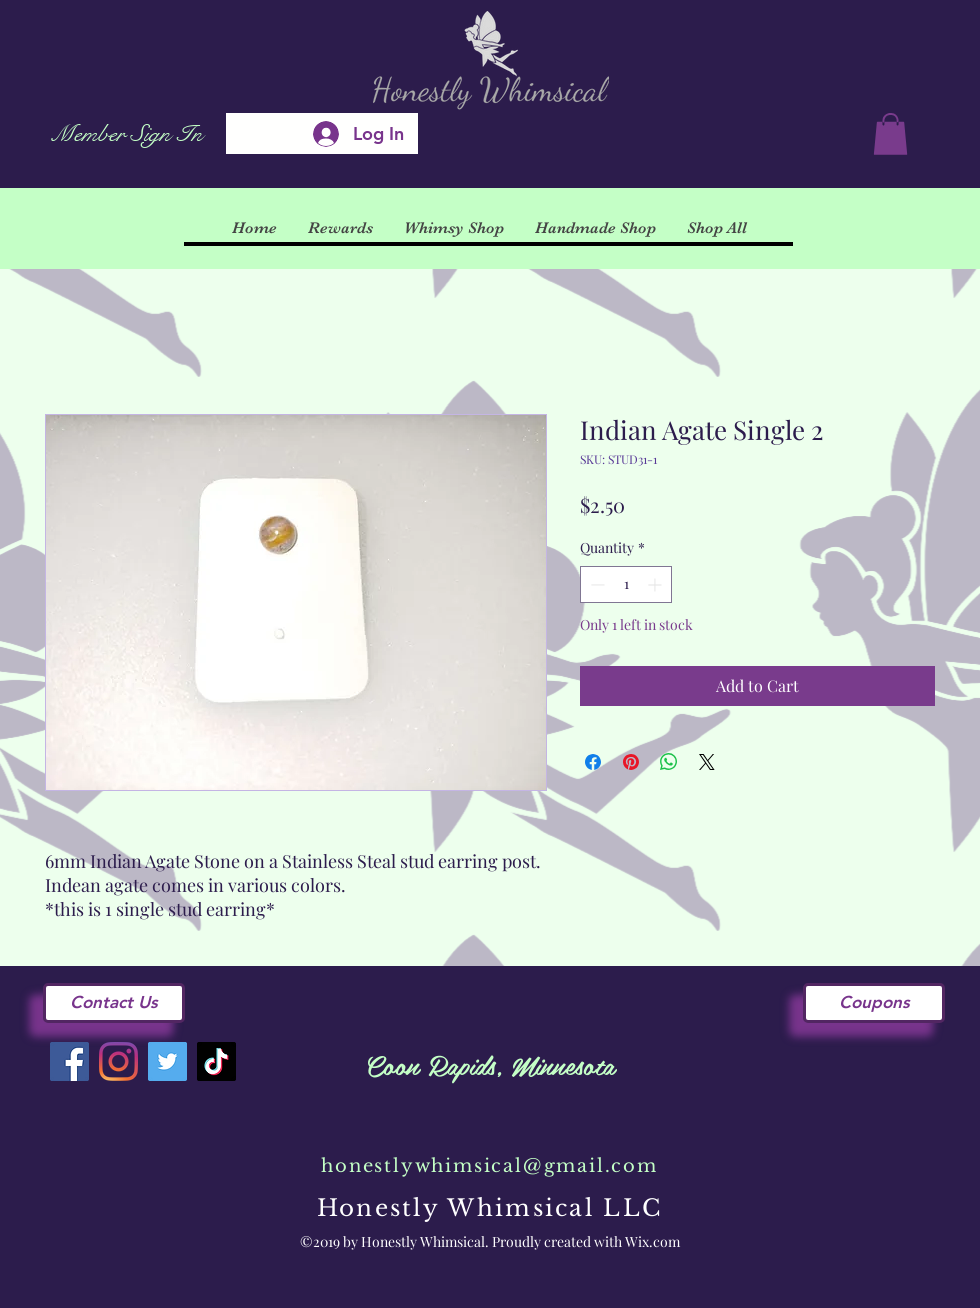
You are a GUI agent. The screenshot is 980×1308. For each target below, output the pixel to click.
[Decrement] (595, 584)
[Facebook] (69, 1061)
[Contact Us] (114, 1003)
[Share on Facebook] (593, 762)
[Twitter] (167, 1061)
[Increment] (656, 584)
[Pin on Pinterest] (631, 762)
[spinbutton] (626, 584)
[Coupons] (874, 1003)
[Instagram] (118, 1061)
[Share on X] (707, 762)
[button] (890, 134)
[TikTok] (216, 1061)
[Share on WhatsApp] (669, 762)
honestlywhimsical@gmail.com (489, 1166)
